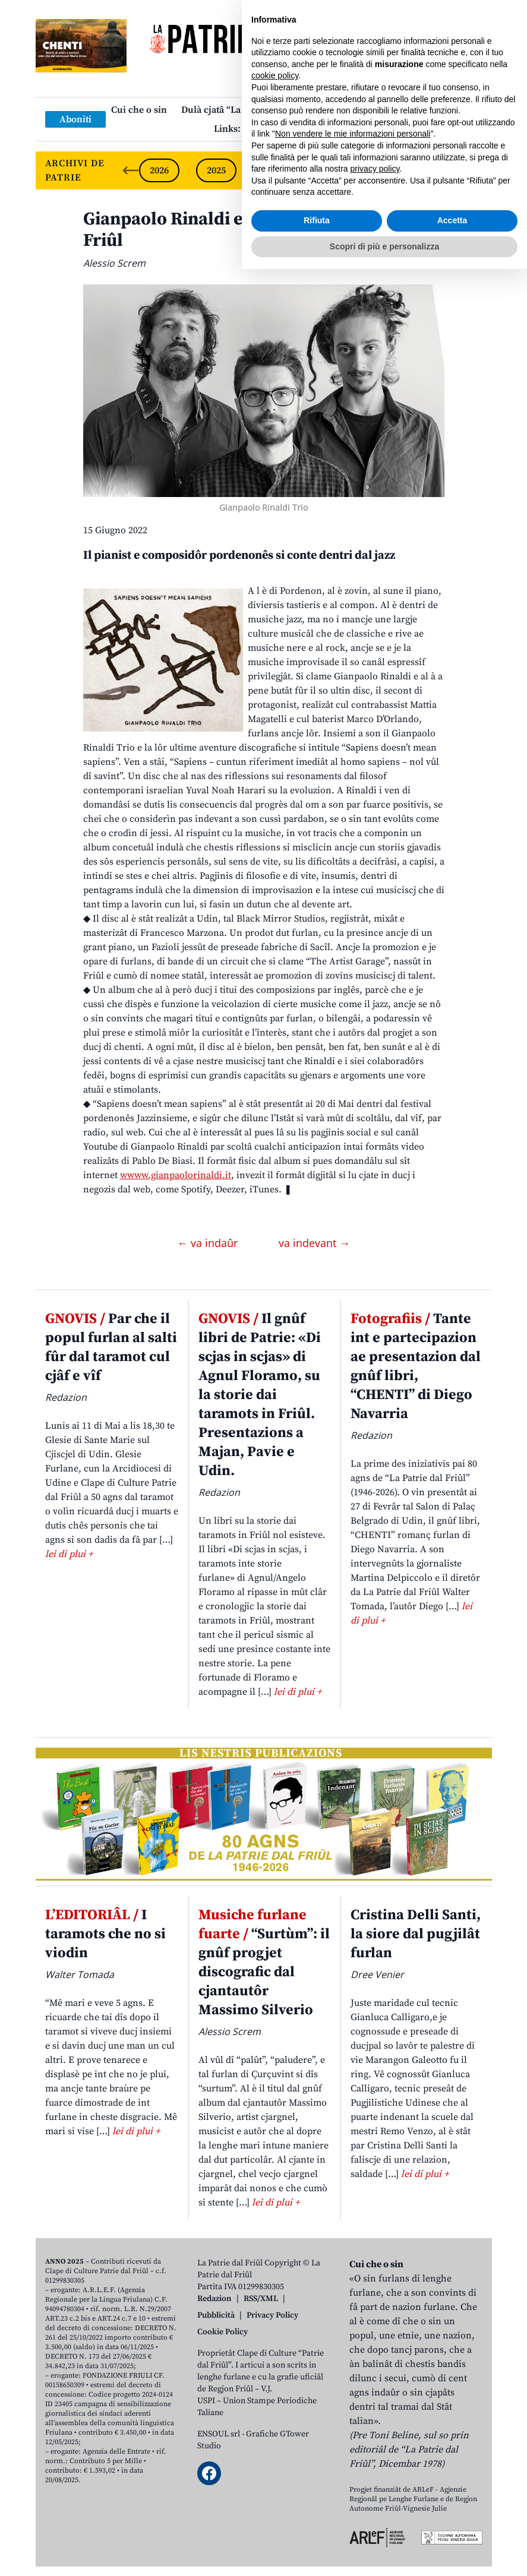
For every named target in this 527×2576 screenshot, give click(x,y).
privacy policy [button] (375, 2475)
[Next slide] (472, 170)
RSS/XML (261, 2298)
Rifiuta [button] (317, 2527)
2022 (387, 170)
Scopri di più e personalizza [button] (384, 2553)
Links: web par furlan (260, 129)
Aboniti (75, 119)
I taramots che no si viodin (105, 1934)
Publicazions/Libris (368, 110)
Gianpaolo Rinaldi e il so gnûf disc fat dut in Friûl (259, 230)
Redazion (214, 2298)
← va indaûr (209, 1243)
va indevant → (314, 1243)
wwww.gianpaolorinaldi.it (175, 1175)
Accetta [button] (452, 2527)
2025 (216, 170)
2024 (273, 170)
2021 (444, 170)
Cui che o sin (139, 110)
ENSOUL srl (218, 2434)
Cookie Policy (222, 2332)
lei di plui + (69, 1554)
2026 (159, 170)
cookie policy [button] (274, 2382)
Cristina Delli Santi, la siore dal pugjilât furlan (416, 1934)
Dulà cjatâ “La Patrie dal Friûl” (246, 110)
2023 (330, 170)
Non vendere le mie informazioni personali (352, 2440)
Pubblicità (216, 2315)
